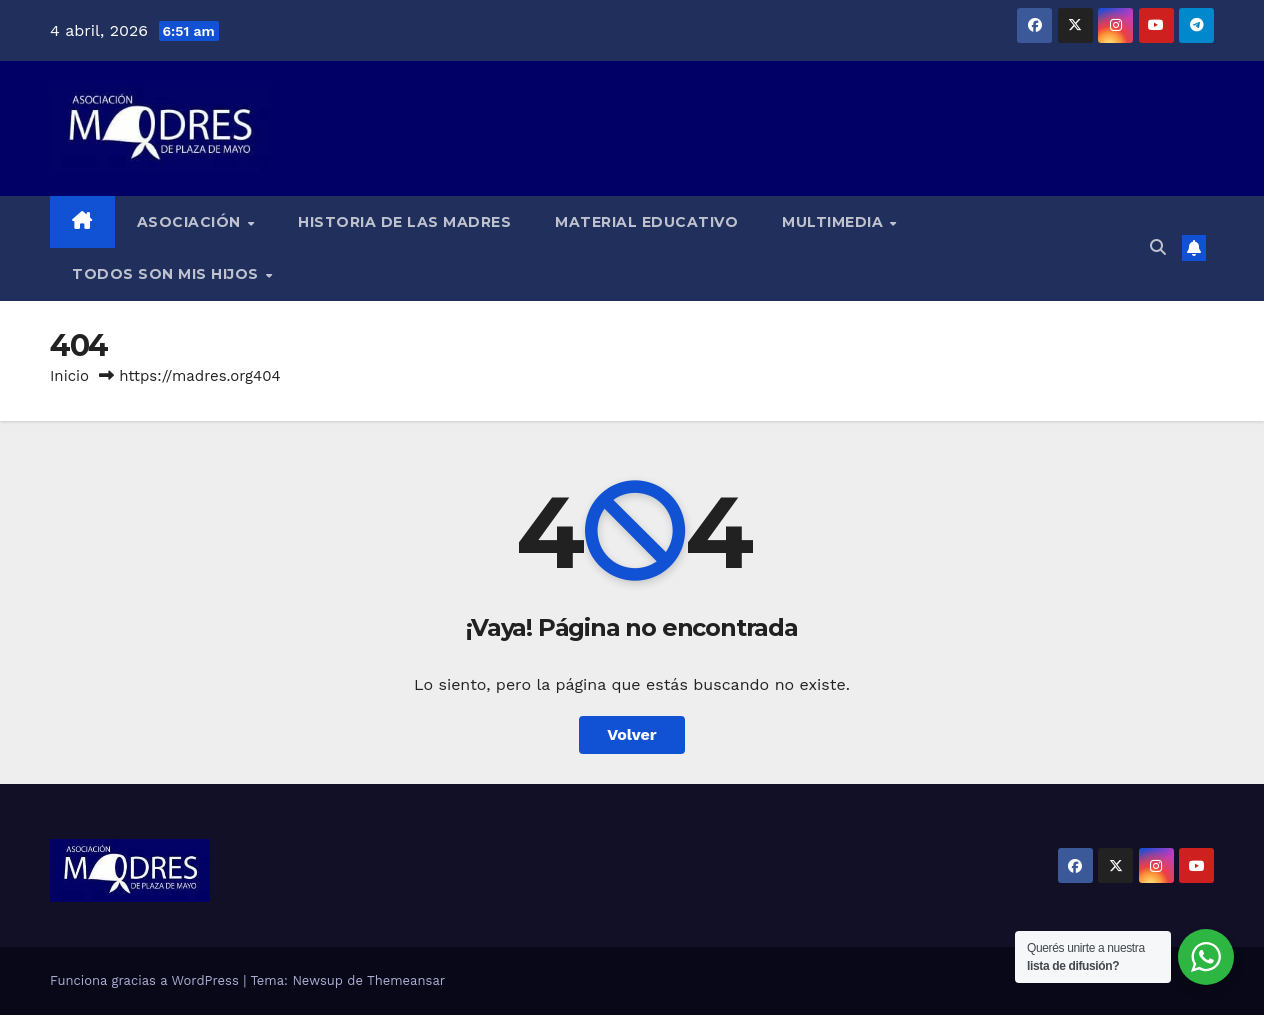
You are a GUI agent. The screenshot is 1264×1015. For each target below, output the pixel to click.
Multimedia (835, 222)
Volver (632, 734)
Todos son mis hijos (167, 274)
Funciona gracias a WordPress (146, 980)
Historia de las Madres (404, 222)
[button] (1158, 247)
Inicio (69, 376)
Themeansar (406, 980)
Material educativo (646, 222)
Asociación (191, 222)
